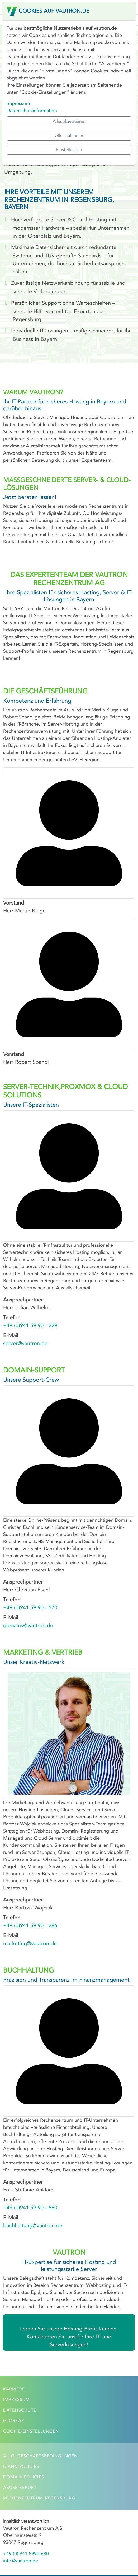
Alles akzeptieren (69, 121)
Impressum (18, 103)
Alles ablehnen (69, 135)
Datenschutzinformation (32, 110)
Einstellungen (69, 149)
